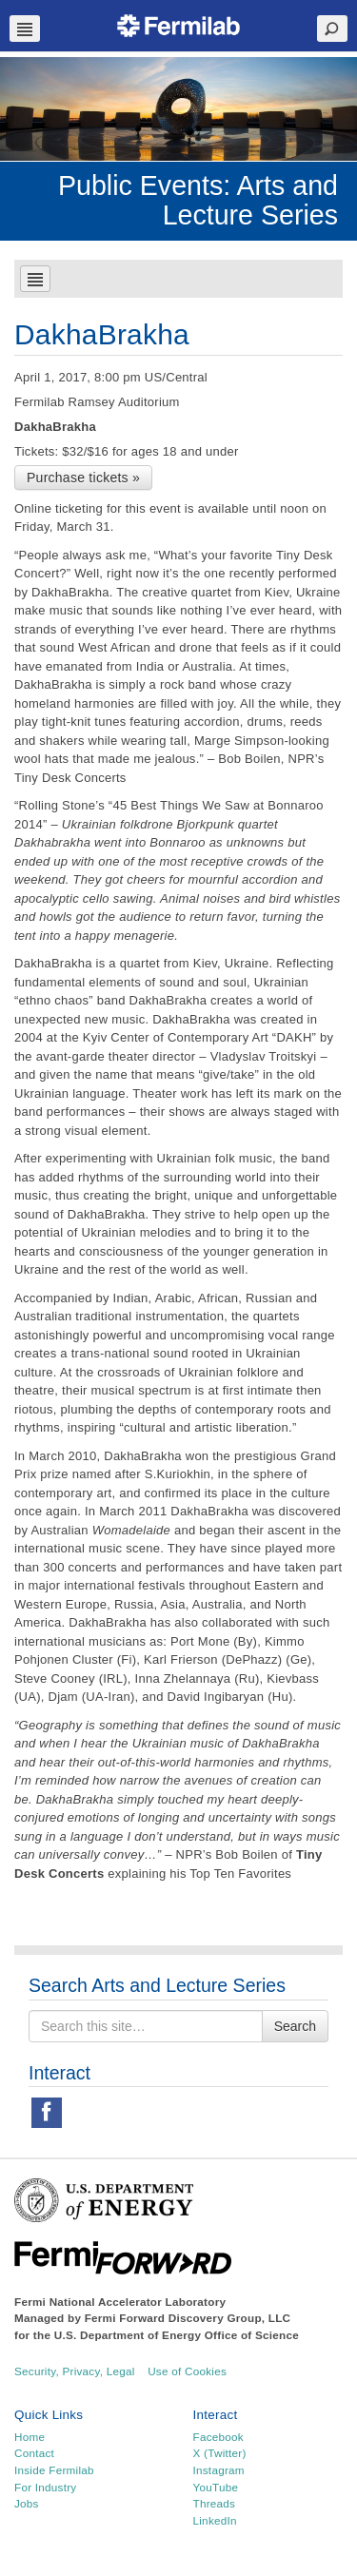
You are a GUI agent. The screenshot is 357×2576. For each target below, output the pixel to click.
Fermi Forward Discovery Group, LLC (188, 2318)
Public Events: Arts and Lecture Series (198, 200)
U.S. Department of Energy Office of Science (176, 2335)
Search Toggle (332, 28)
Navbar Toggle (25, 28)
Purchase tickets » (83, 477)
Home (29, 2436)
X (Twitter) (220, 2453)
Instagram (219, 2470)
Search (295, 2026)
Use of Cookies (187, 2371)
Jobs (26, 2503)
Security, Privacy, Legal (74, 2371)
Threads (214, 2503)
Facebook (218, 2436)
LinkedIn (215, 2520)
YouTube (216, 2487)
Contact (34, 2453)
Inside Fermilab (54, 2470)
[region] (178, 109)
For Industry (45, 2487)
